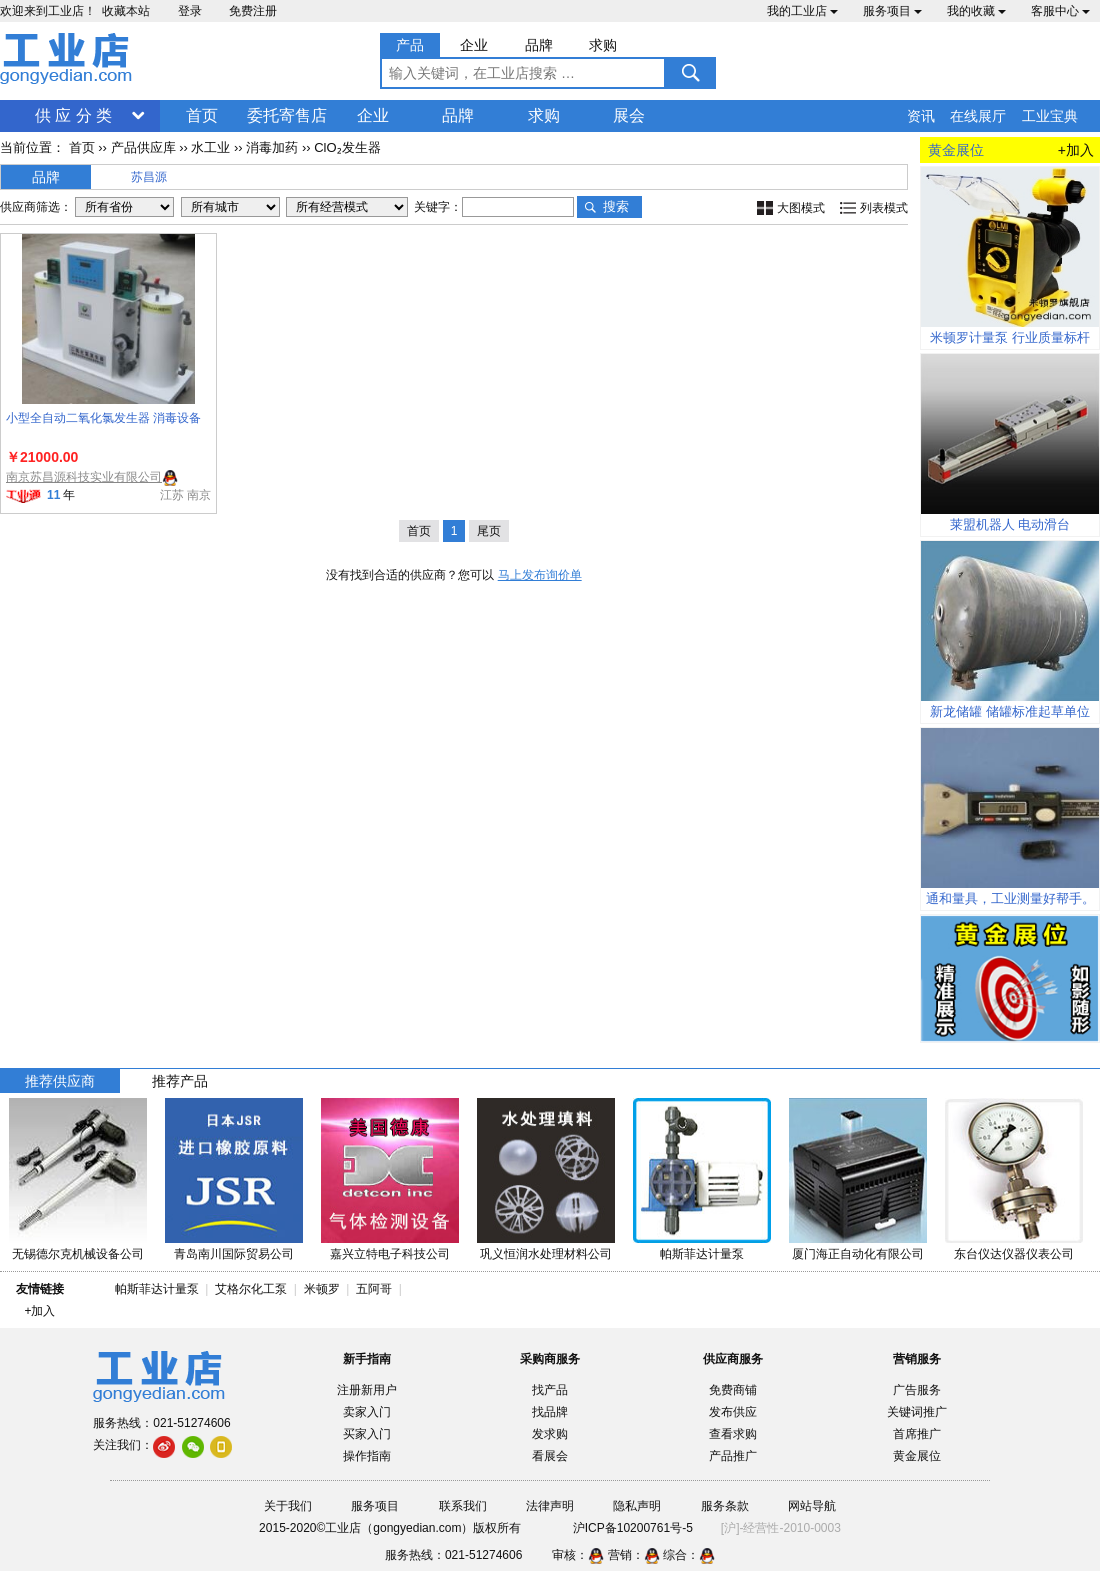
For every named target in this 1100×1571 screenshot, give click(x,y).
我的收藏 (976, 11)
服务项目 (892, 11)
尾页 (489, 531)
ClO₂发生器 (347, 147)
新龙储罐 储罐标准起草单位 (1010, 711)
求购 (544, 115)
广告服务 (917, 1390)
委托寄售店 (287, 115)
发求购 (550, 1434)
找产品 (550, 1390)
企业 (373, 115)
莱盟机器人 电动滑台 (1010, 524)
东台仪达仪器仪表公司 (1014, 1254)
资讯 (921, 116)
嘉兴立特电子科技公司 (390, 1254)
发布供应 (733, 1412)
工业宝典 (1050, 116)
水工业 (210, 147)
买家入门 (367, 1434)
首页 (202, 115)
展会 (629, 115)
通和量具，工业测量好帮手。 (1010, 898)
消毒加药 (272, 147)
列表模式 (884, 208)
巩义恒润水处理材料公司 (546, 1254)
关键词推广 (917, 1412)
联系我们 (463, 1506)
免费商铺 (733, 1390)
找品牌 (550, 1412)
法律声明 (550, 1506)
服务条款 (725, 1506)
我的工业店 (802, 11)
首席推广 (917, 1434)
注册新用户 (367, 1390)
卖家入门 (367, 1412)
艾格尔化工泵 (251, 1289)
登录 (190, 11)
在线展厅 (978, 116)
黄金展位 (917, 1456)
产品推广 (733, 1456)
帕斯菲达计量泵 (702, 1254)
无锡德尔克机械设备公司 (78, 1254)
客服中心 (1060, 11)
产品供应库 (143, 147)
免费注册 (253, 11)
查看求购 (733, 1434)
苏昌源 (149, 177)
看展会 (550, 1456)
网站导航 (812, 1506)
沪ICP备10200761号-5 (633, 1528)
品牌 (458, 115)
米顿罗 (325, 1289)
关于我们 (288, 1506)
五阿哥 (374, 1289)
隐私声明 (637, 1506)
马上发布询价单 (540, 575)
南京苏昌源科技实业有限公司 (84, 477)
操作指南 (367, 1456)
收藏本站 (126, 11)
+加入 (1076, 150)
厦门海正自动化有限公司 (858, 1254)
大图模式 (801, 208)
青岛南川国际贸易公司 (234, 1254)
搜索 (616, 206)
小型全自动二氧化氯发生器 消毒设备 (103, 418)
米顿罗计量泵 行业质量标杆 (1010, 337)
